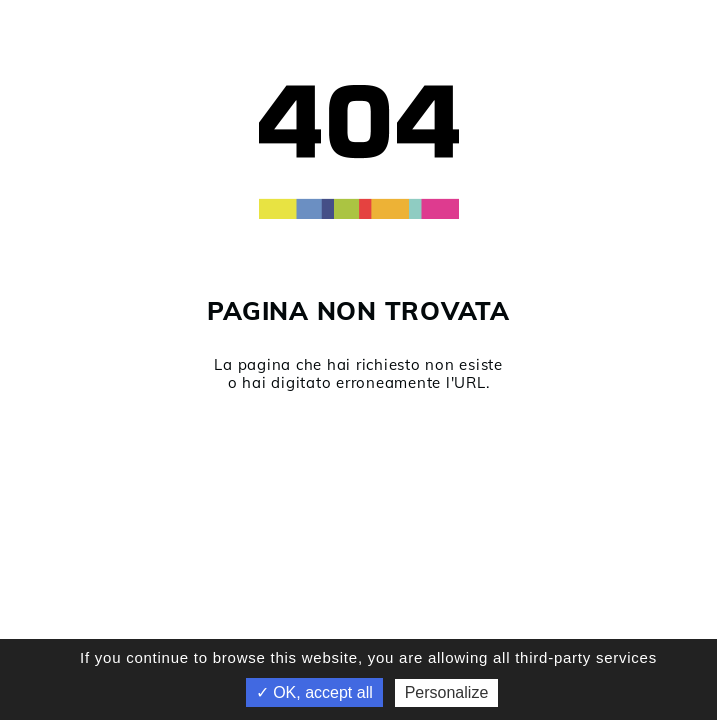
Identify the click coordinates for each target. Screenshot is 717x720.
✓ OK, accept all (314, 692)
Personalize (447, 692)
